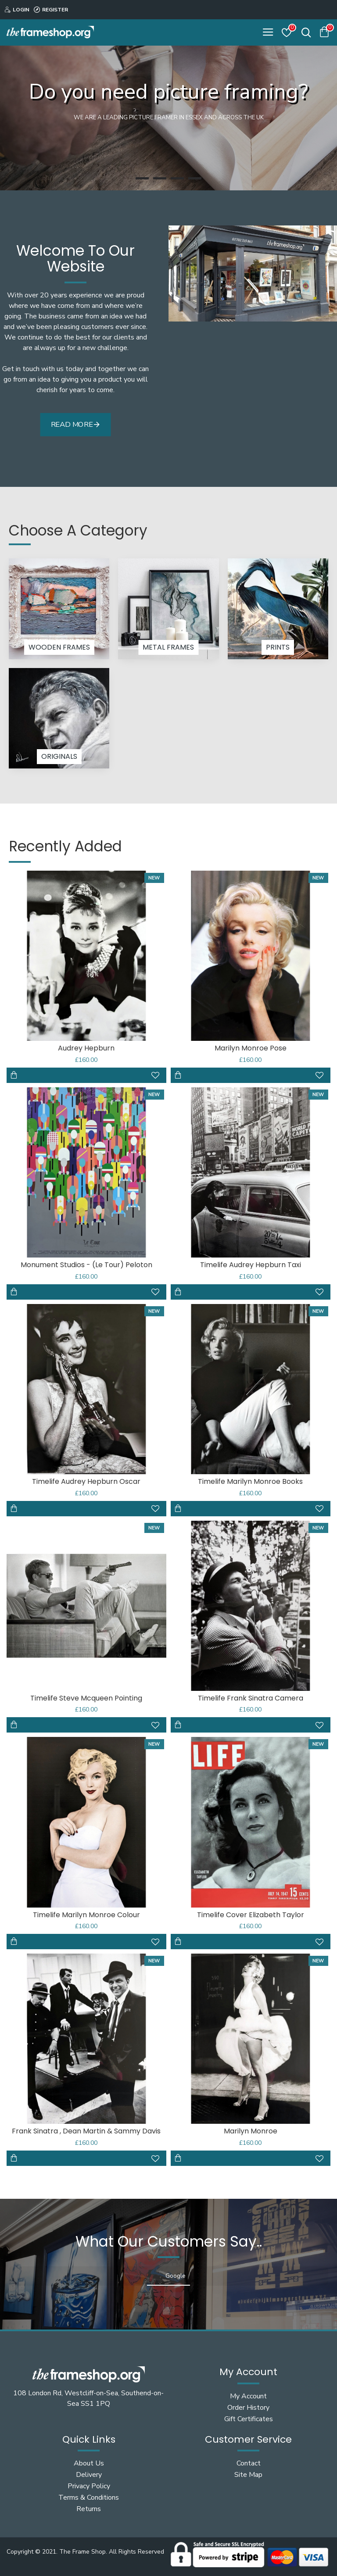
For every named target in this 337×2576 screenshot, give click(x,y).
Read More (72, 424)
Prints (278, 647)
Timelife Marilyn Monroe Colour (86, 1915)
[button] (9, 2294)
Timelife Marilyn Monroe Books (250, 1481)
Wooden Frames (59, 647)
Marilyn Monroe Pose (251, 1048)
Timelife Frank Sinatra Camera (250, 1698)
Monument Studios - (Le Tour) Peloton (86, 1265)
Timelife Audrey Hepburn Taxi (250, 1265)
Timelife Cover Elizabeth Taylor (250, 1915)
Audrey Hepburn (86, 1048)
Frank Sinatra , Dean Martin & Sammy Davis (86, 2131)
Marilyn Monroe (250, 2131)
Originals (59, 756)
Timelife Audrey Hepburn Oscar (86, 1481)
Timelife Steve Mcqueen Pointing (86, 1698)
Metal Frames (168, 647)
